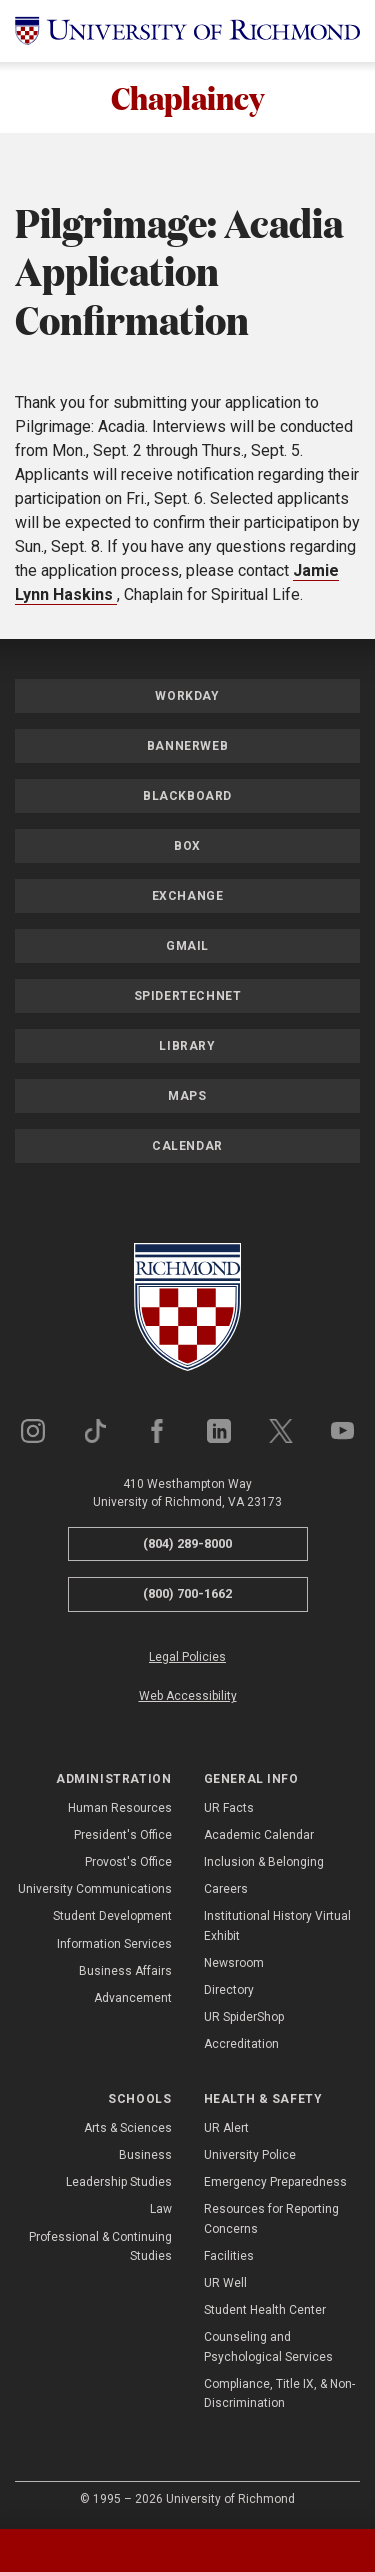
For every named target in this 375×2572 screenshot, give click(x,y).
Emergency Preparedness (275, 2183)
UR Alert (226, 2128)
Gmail (187, 946)
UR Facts (229, 1808)
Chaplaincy (188, 97)
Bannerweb (187, 746)
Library (187, 1046)
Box (187, 846)
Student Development (112, 1917)
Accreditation (241, 2045)
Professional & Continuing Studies (100, 2246)
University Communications (95, 1889)
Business (145, 2155)
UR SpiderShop (244, 2017)
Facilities (229, 2256)
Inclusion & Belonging (264, 1862)
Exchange (188, 896)
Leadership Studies (119, 2183)
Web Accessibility (188, 1696)
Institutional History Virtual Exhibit (277, 1926)
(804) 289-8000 (187, 1543)
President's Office (123, 1835)
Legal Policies (187, 1657)
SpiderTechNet (188, 996)
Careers (226, 1889)
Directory (229, 1990)
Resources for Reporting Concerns (271, 2219)
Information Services (114, 1944)
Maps (187, 1096)
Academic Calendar (259, 1835)
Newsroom (234, 1963)
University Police (250, 2155)
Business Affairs (125, 1971)
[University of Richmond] (187, 31)
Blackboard (187, 796)
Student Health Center (265, 2310)
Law (161, 2210)
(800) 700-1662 (187, 1593)
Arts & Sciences (128, 2128)
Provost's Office (128, 1862)
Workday (187, 696)
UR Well (225, 2283)
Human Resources (120, 1808)
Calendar (187, 1146)
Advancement (133, 1998)
